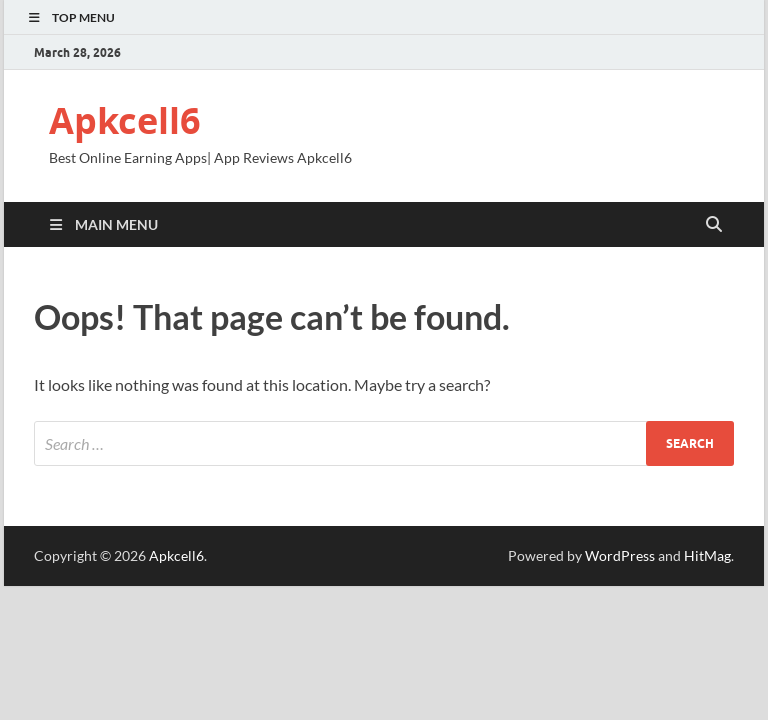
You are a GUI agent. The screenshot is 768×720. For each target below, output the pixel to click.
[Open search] (714, 225)
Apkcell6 (125, 120)
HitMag (707, 555)
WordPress (620, 555)
